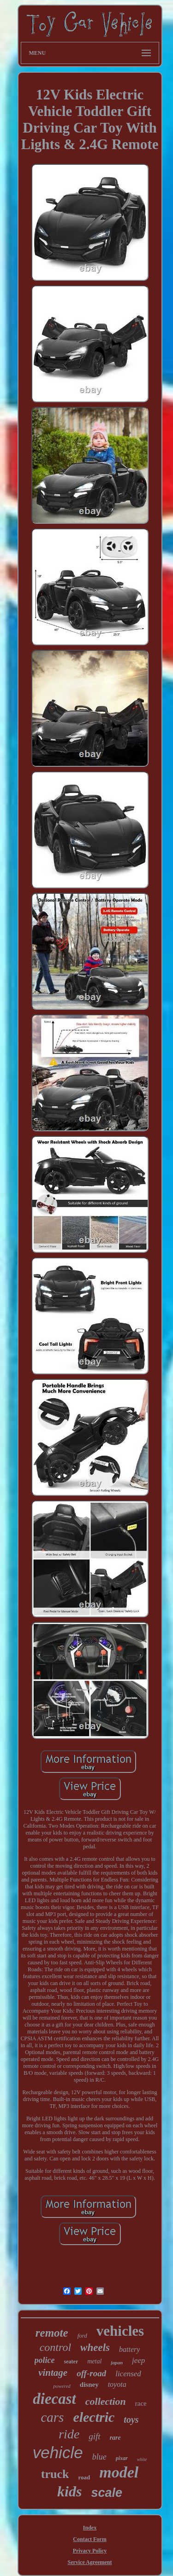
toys (131, 2419)
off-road (91, 2373)
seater (71, 2361)
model (118, 2472)
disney (89, 2384)
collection (105, 2401)
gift (94, 2436)
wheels (95, 2347)
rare (115, 2437)
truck (55, 2474)
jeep (138, 2360)
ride (69, 2434)
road (84, 2477)
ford (82, 2335)
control (55, 2347)
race (141, 2403)
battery (129, 2349)
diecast (54, 2399)
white (142, 2459)
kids (69, 2491)
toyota (117, 2384)
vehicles (120, 2331)
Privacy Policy (90, 2550)
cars (52, 2417)
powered (61, 2386)
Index (89, 2527)
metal (94, 2361)
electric (93, 2417)
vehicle (58, 2452)
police (45, 2360)
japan (117, 2362)
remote (52, 2333)
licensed (128, 2373)
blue (99, 2456)
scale (106, 2493)
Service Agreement (89, 2562)
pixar (122, 2458)
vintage (52, 2372)
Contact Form (89, 2539)
